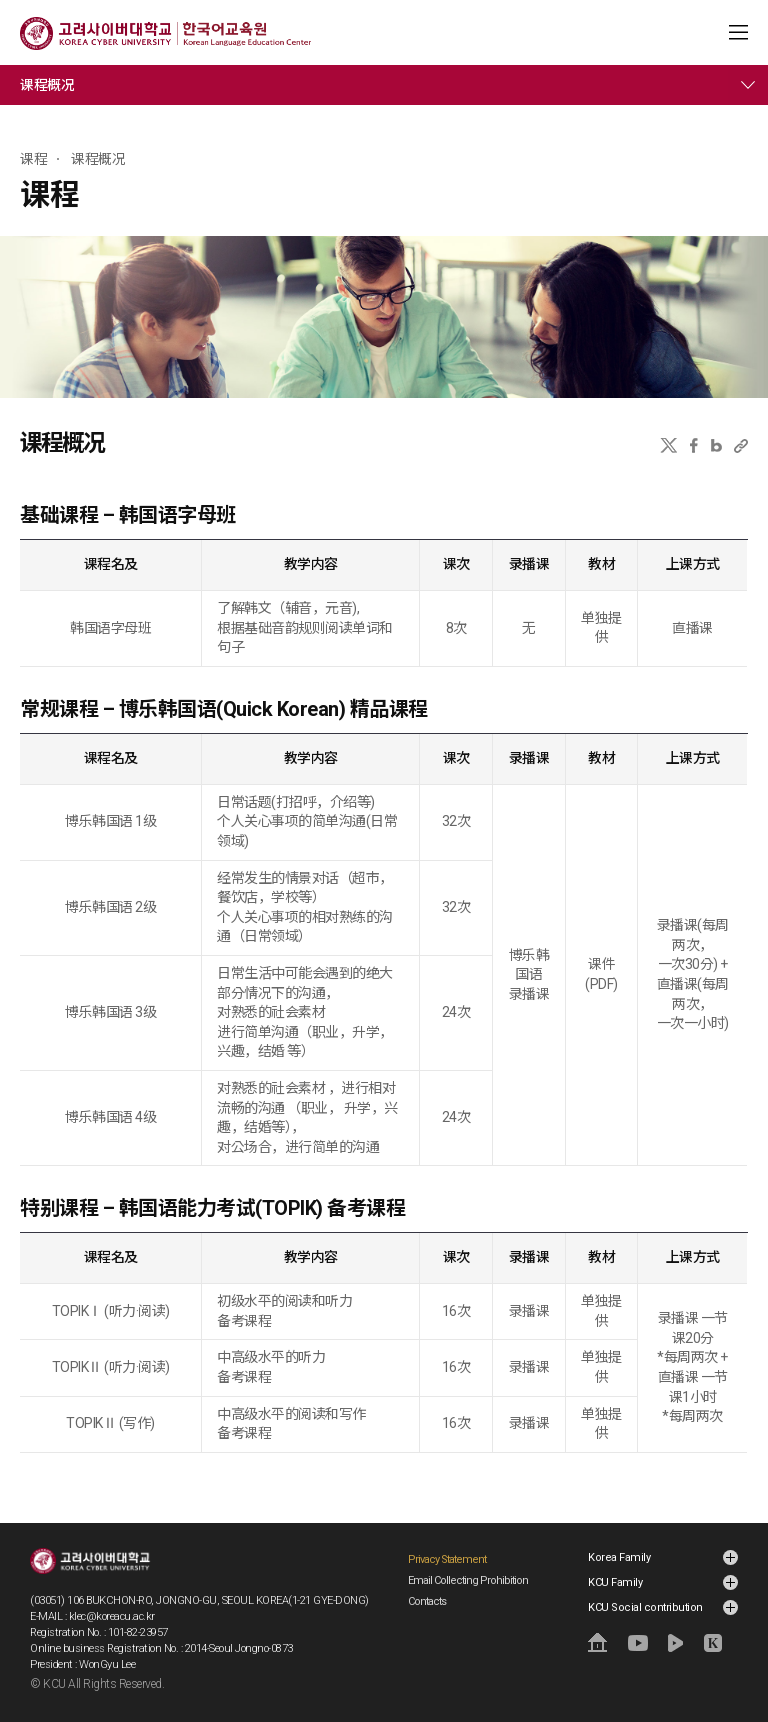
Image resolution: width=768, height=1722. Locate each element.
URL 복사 (741, 445)
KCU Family (615, 1582)
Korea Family (619, 1557)
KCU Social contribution (645, 1607)
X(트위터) (668, 445)
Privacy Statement (447, 1559)
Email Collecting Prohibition (468, 1580)
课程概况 (47, 85)
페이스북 (694, 445)
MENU (738, 32)
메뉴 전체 (748, 85)
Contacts (427, 1601)
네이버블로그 (716, 445)
